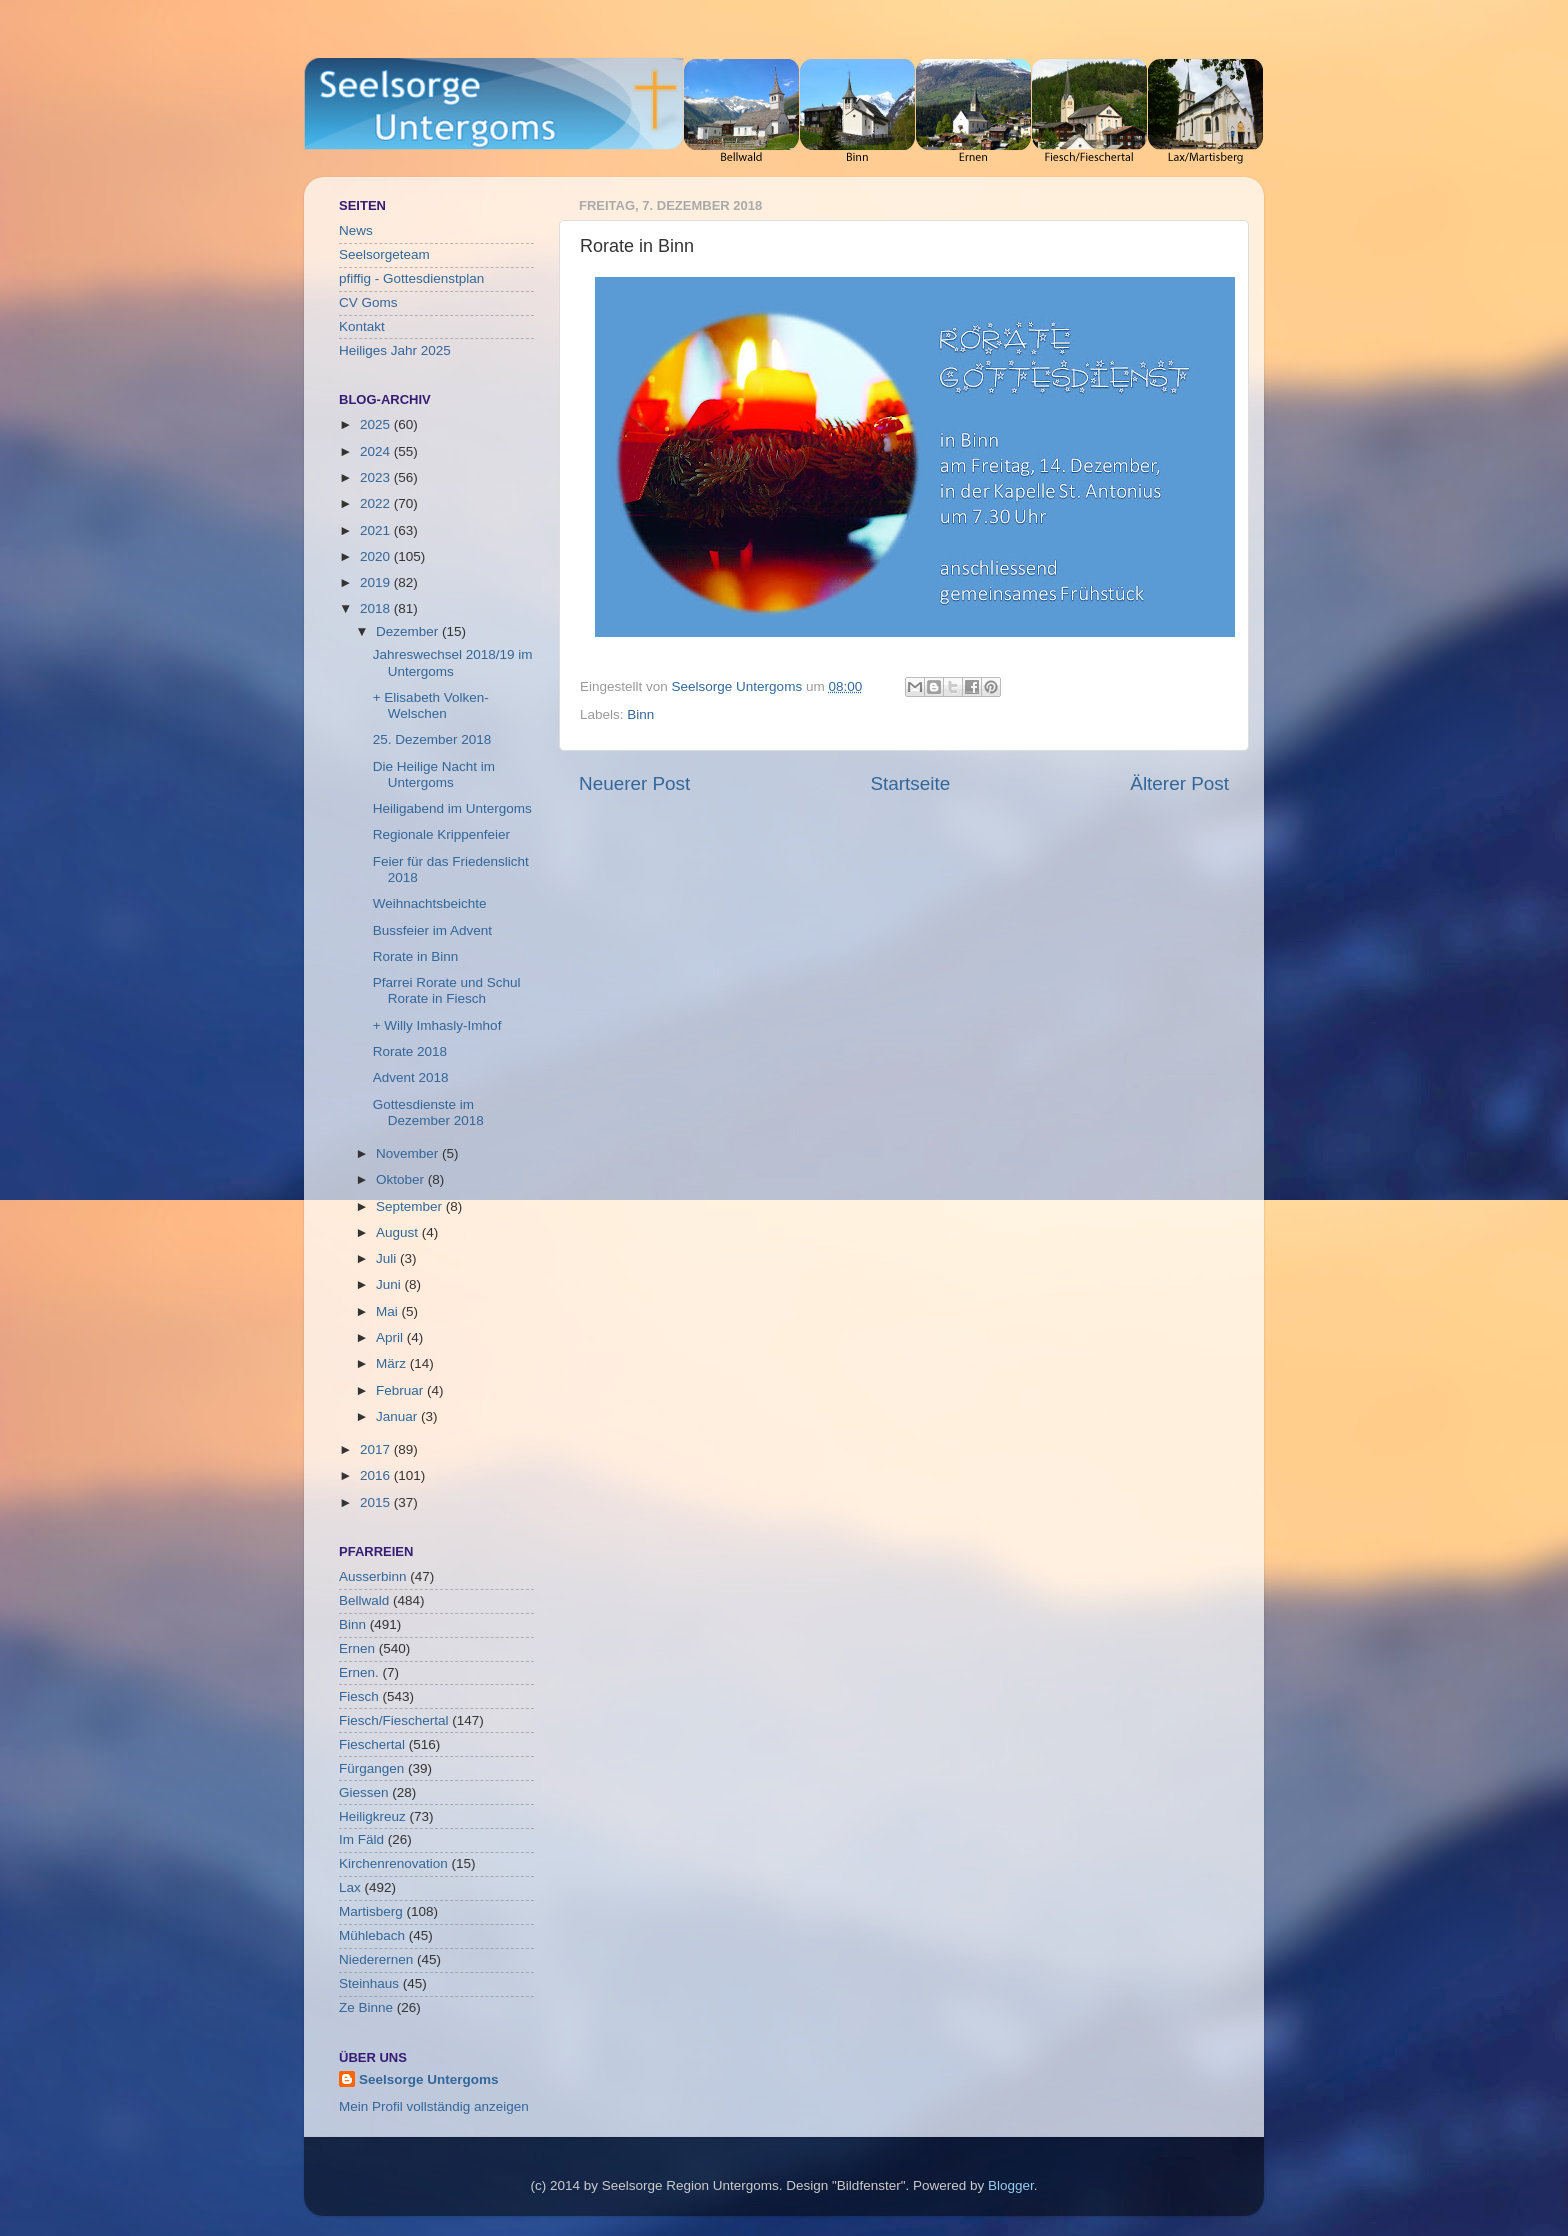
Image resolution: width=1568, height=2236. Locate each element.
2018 (377, 608)
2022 (377, 503)
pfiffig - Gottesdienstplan (411, 278)
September (411, 1206)
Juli (388, 1258)
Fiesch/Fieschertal (394, 1720)
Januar (398, 1416)
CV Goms (368, 302)
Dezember (409, 631)
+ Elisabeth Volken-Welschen (431, 705)
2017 (377, 1449)
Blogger (1011, 2185)
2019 (377, 582)
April (391, 1337)
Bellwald (364, 1600)
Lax (350, 1887)
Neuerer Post (634, 783)
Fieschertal (372, 1744)
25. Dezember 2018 (432, 739)
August (399, 1232)
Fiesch (359, 1696)
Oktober (402, 1179)
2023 (377, 477)
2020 (377, 556)
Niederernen (376, 1959)
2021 (377, 530)
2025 (377, 424)
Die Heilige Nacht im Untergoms (434, 774)
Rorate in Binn (416, 956)
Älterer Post (1179, 783)
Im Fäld (361, 1839)
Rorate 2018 (410, 1051)
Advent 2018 (411, 1077)
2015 (377, 1502)
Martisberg (371, 1911)
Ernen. (359, 1672)
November (409, 1153)
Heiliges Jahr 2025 (395, 350)
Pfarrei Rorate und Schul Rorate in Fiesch (447, 990)
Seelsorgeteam (384, 254)
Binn (640, 714)
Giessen (364, 1792)
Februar (401, 1390)
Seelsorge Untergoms (429, 2079)
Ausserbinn (373, 1576)
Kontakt (362, 326)
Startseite (910, 783)
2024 (377, 451)
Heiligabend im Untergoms (452, 808)
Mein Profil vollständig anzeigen (434, 2106)
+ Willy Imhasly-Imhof (437, 1025)
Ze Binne (366, 2007)
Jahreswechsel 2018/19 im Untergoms (453, 662)
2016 (377, 1475)
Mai (389, 1311)
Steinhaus (369, 1983)
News (356, 230)
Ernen (357, 1648)
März (393, 1363)
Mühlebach (372, 1935)
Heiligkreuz (372, 1816)
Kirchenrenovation (393, 1863)
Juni (390, 1284)
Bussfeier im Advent (432, 930)
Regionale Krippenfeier (441, 834)
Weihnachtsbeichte (430, 903)
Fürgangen (371, 1768)
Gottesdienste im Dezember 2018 (428, 1112)
